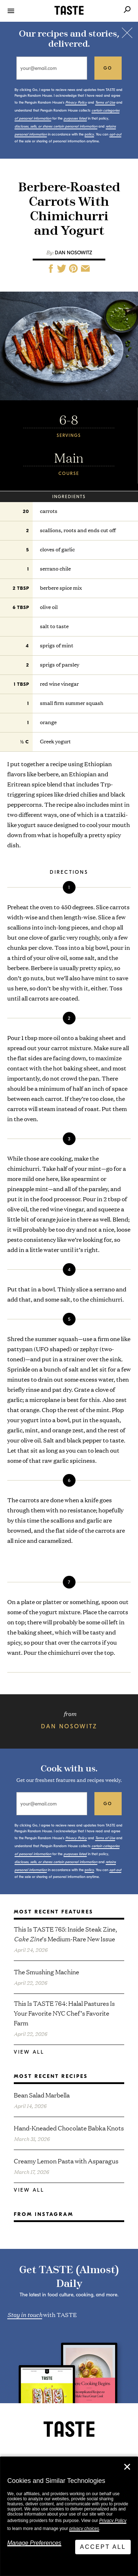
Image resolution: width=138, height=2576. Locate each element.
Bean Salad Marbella (42, 2094)
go (108, 68)
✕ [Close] (127, 2467)
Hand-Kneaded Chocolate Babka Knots (69, 2127)
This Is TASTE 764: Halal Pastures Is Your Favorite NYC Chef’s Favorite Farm (64, 2013)
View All (29, 2052)
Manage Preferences (34, 2543)
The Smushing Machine (46, 1971)
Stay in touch (24, 2314)
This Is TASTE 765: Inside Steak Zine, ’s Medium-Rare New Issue (65, 1933)
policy (89, 134)
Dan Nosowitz (73, 253)
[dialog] (69, 2516)
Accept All (103, 2547)
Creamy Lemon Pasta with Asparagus (66, 2160)
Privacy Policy (112, 2520)
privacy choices (84, 2528)
